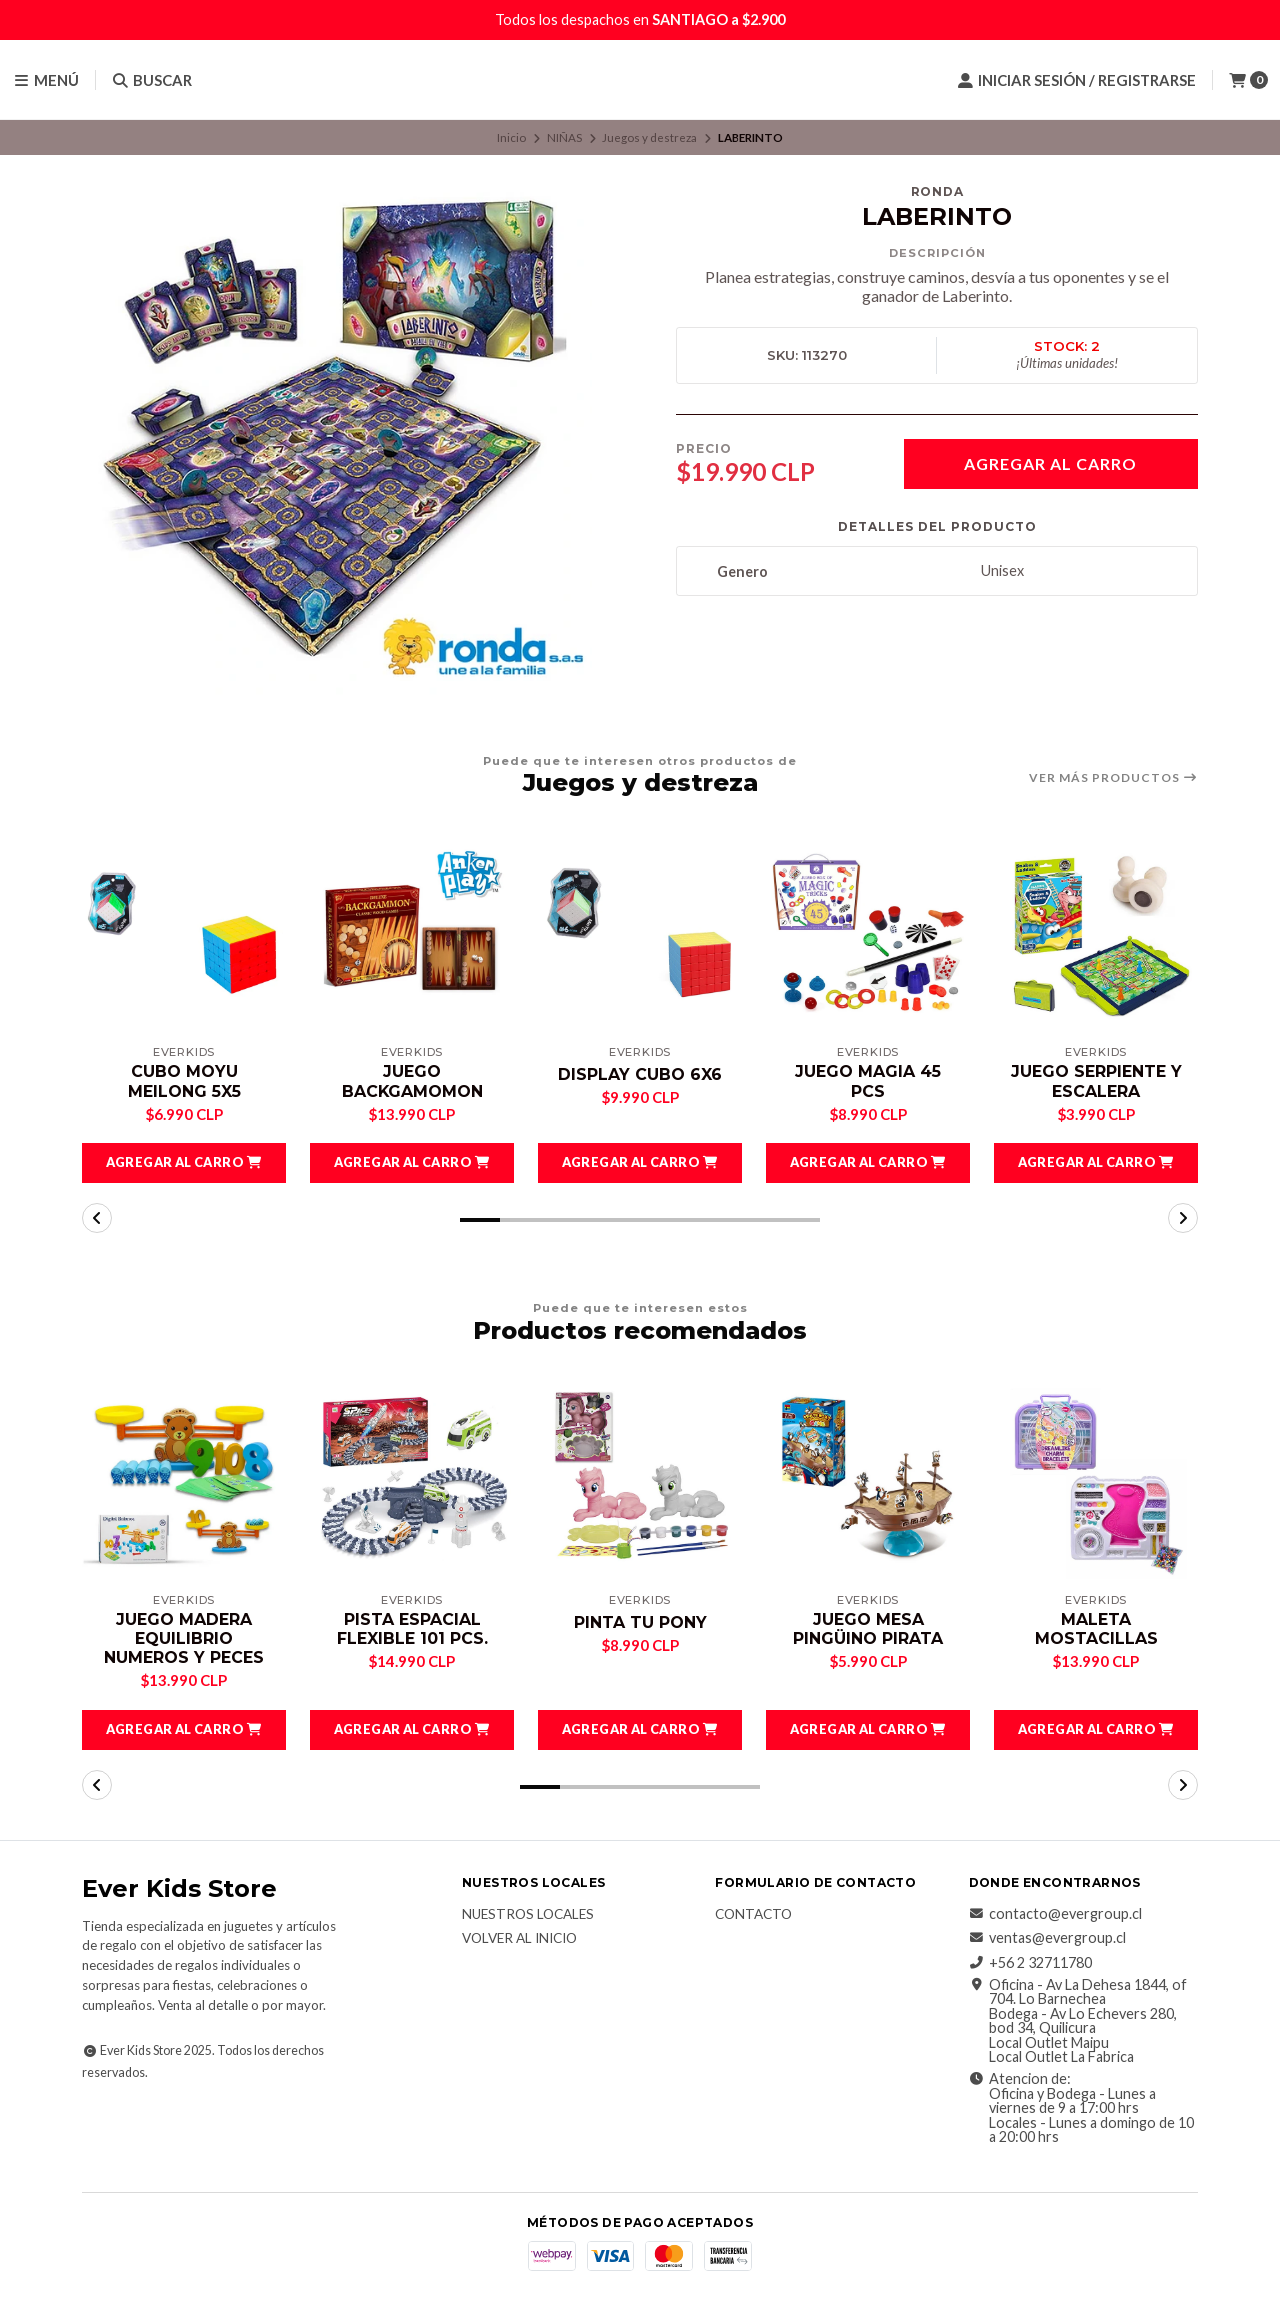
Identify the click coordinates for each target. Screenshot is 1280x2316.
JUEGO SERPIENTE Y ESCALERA (1096, 1081)
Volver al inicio (519, 1940)
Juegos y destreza (649, 137)
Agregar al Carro (1050, 463)
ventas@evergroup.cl (1047, 1938)
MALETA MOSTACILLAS (1096, 1629)
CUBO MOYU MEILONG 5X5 (184, 1081)
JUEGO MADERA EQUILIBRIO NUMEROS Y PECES (184, 1638)
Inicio (511, 137)
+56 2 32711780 (1030, 1963)
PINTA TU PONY (640, 1622)
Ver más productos (1113, 778)
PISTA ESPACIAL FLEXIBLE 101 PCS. (412, 1629)
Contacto (753, 1915)
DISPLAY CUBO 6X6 (640, 1074)
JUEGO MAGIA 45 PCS (868, 1081)
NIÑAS (564, 137)
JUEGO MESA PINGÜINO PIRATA (868, 1629)
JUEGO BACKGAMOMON (412, 1081)
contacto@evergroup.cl (1055, 1914)
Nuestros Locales (528, 1915)
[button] (184, 1163)
